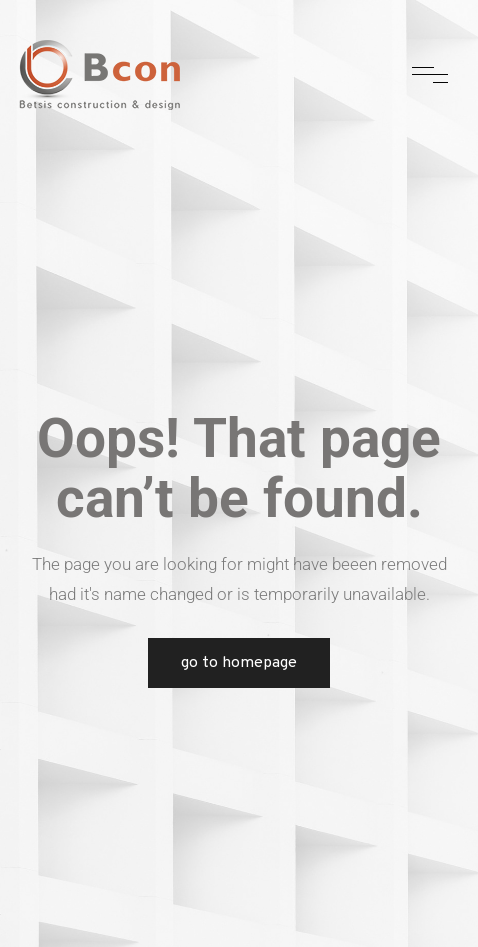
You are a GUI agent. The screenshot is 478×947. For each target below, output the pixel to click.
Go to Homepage (239, 663)
